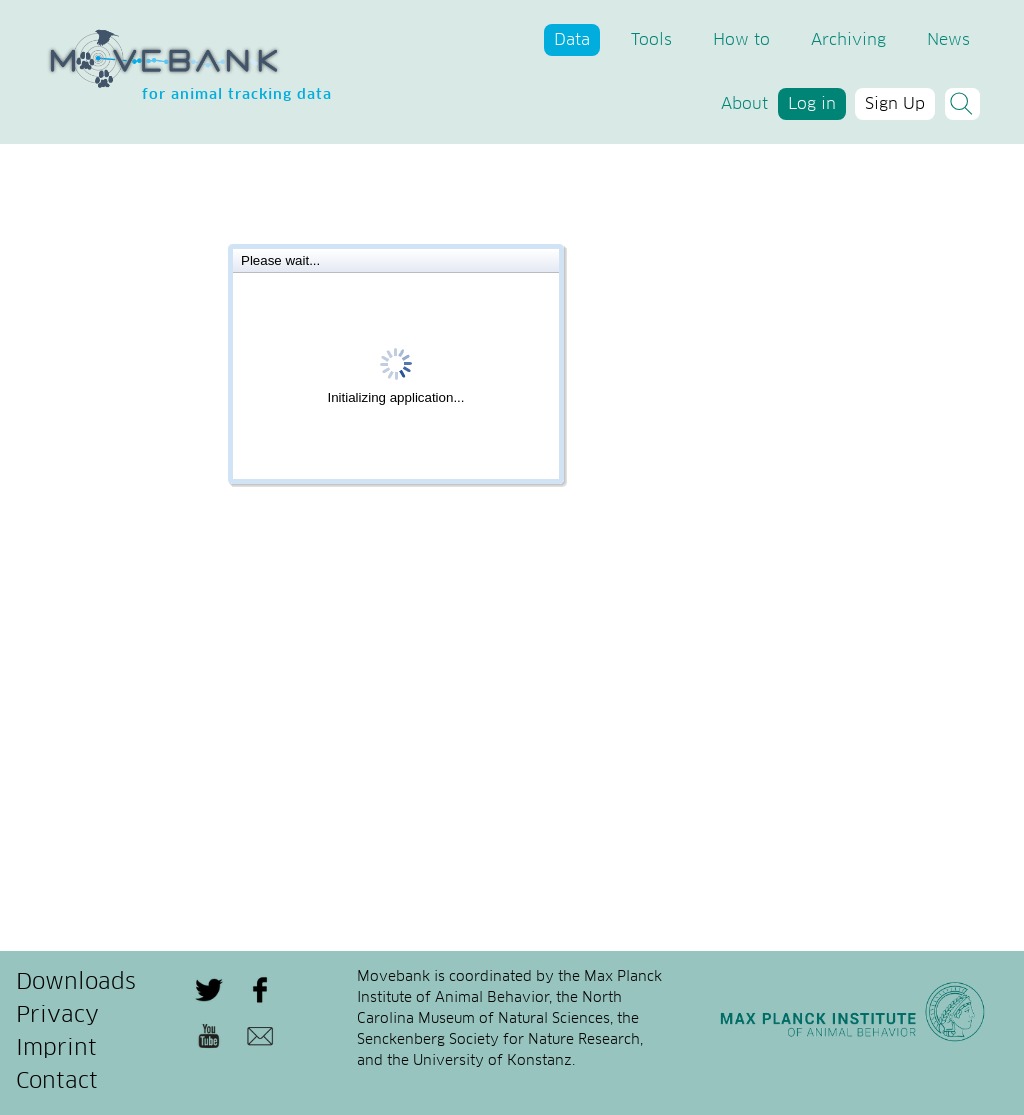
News (948, 40)
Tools (651, 40)
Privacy (57, 1016)
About (744, 104)
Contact (57, 1082)
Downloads (76, 983)
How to (741, 40)
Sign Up (895, 104)
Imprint (56, 1049)
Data (572, 40)
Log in (812, 104)
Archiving (848, 40)
